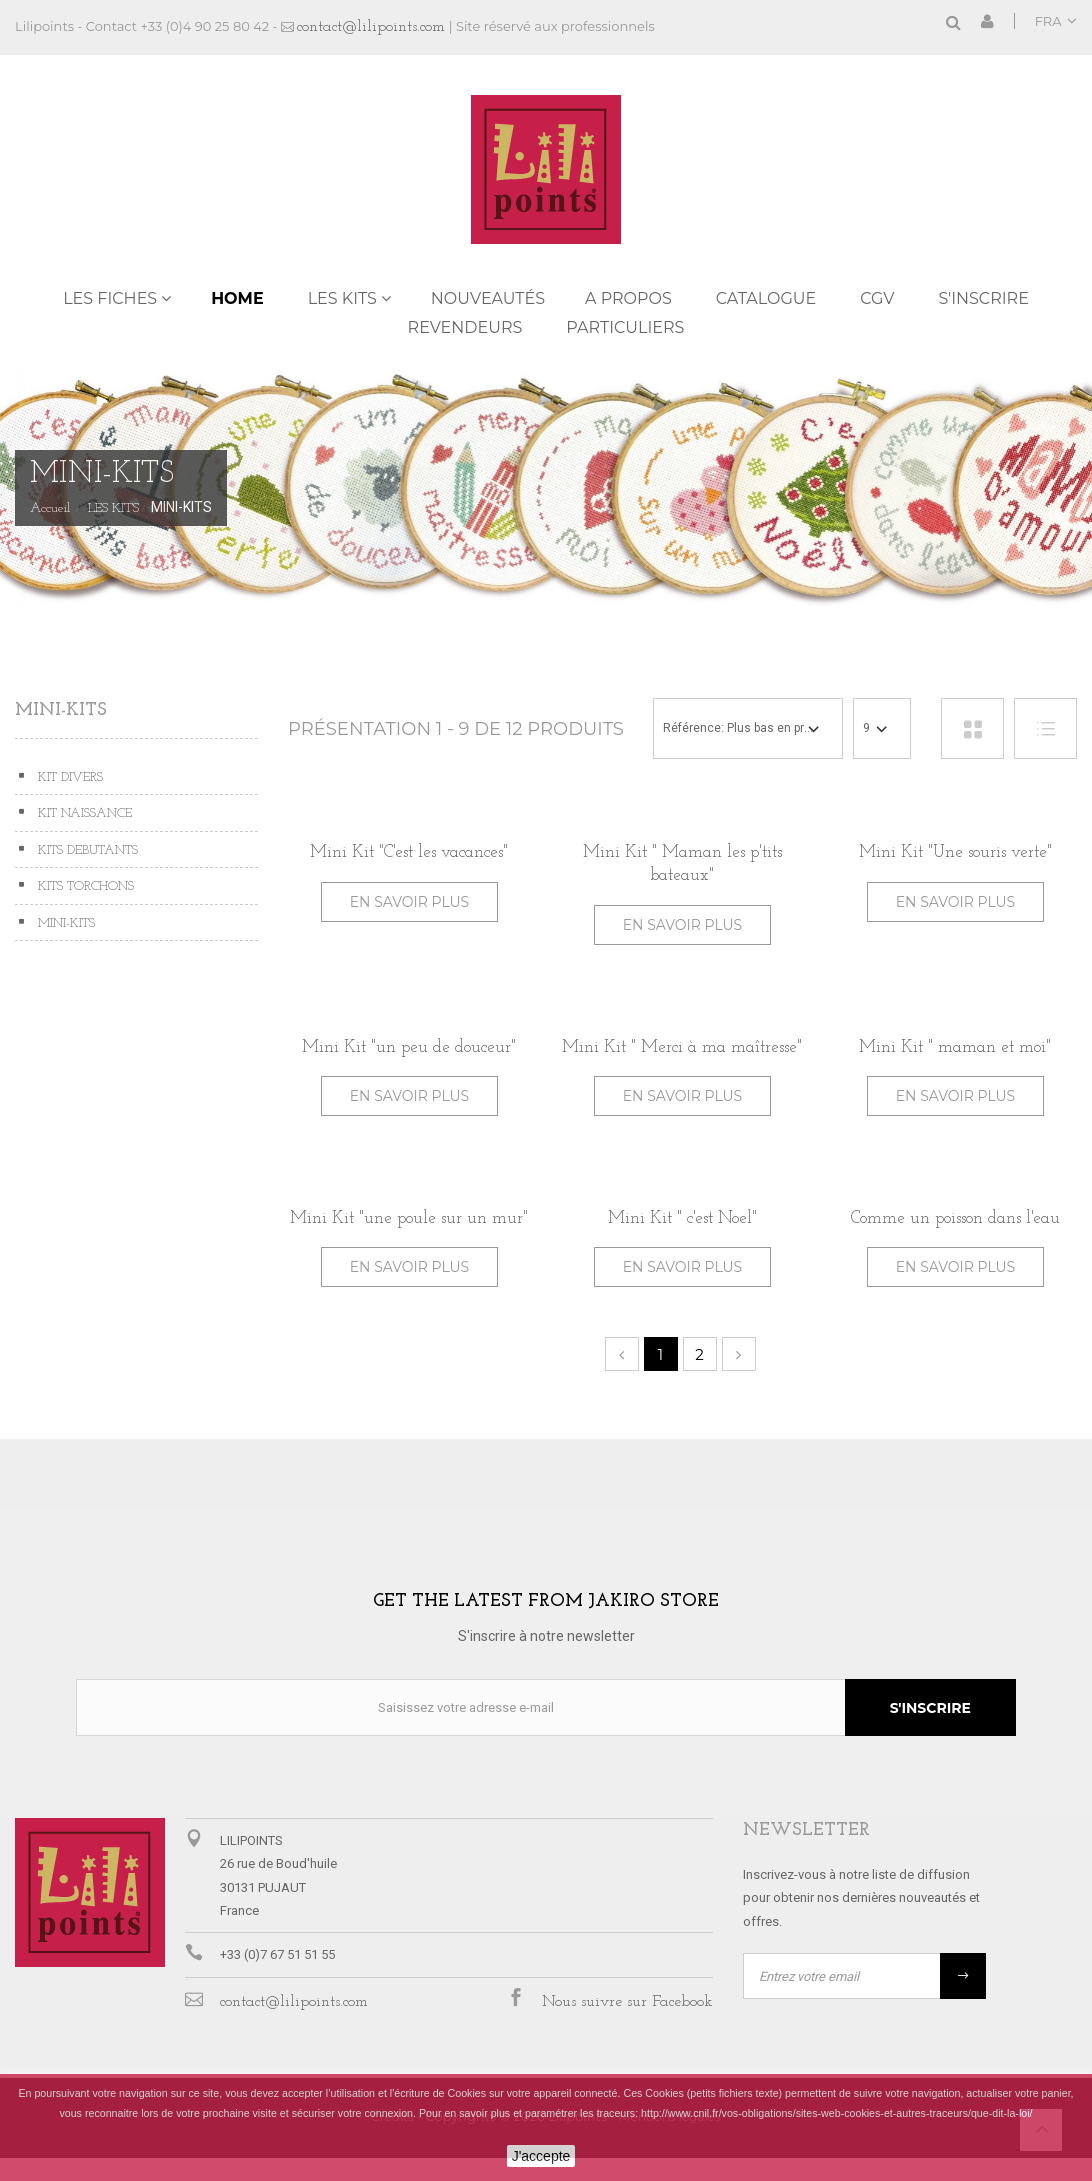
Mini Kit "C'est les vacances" (409, 852)
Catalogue (766, 298)
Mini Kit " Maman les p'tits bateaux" (682, 864)
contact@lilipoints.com (371, 27)
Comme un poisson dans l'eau (955, 1218)
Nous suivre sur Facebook (627, 2002)
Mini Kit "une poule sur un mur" (409, 1218)
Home (237, 298)
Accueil (50, 509)
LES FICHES (110, 298)
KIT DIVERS (68, 777)
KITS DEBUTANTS (86, 850)
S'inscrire (984, 298)
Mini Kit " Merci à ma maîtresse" (682, 1047)
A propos (628, 298)
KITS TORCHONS (84, 886)
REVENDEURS (465, 327)
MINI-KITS (64, 923)
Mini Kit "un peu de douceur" (409, 1047)
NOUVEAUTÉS (488, 298)
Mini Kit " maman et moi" (955, 1047)
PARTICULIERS (625, 327)
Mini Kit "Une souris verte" (955, 852)
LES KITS (342, 298)
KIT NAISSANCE (83, 813)
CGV (877, 298)
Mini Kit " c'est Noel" (682, 1218)
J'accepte (541, 2156)
